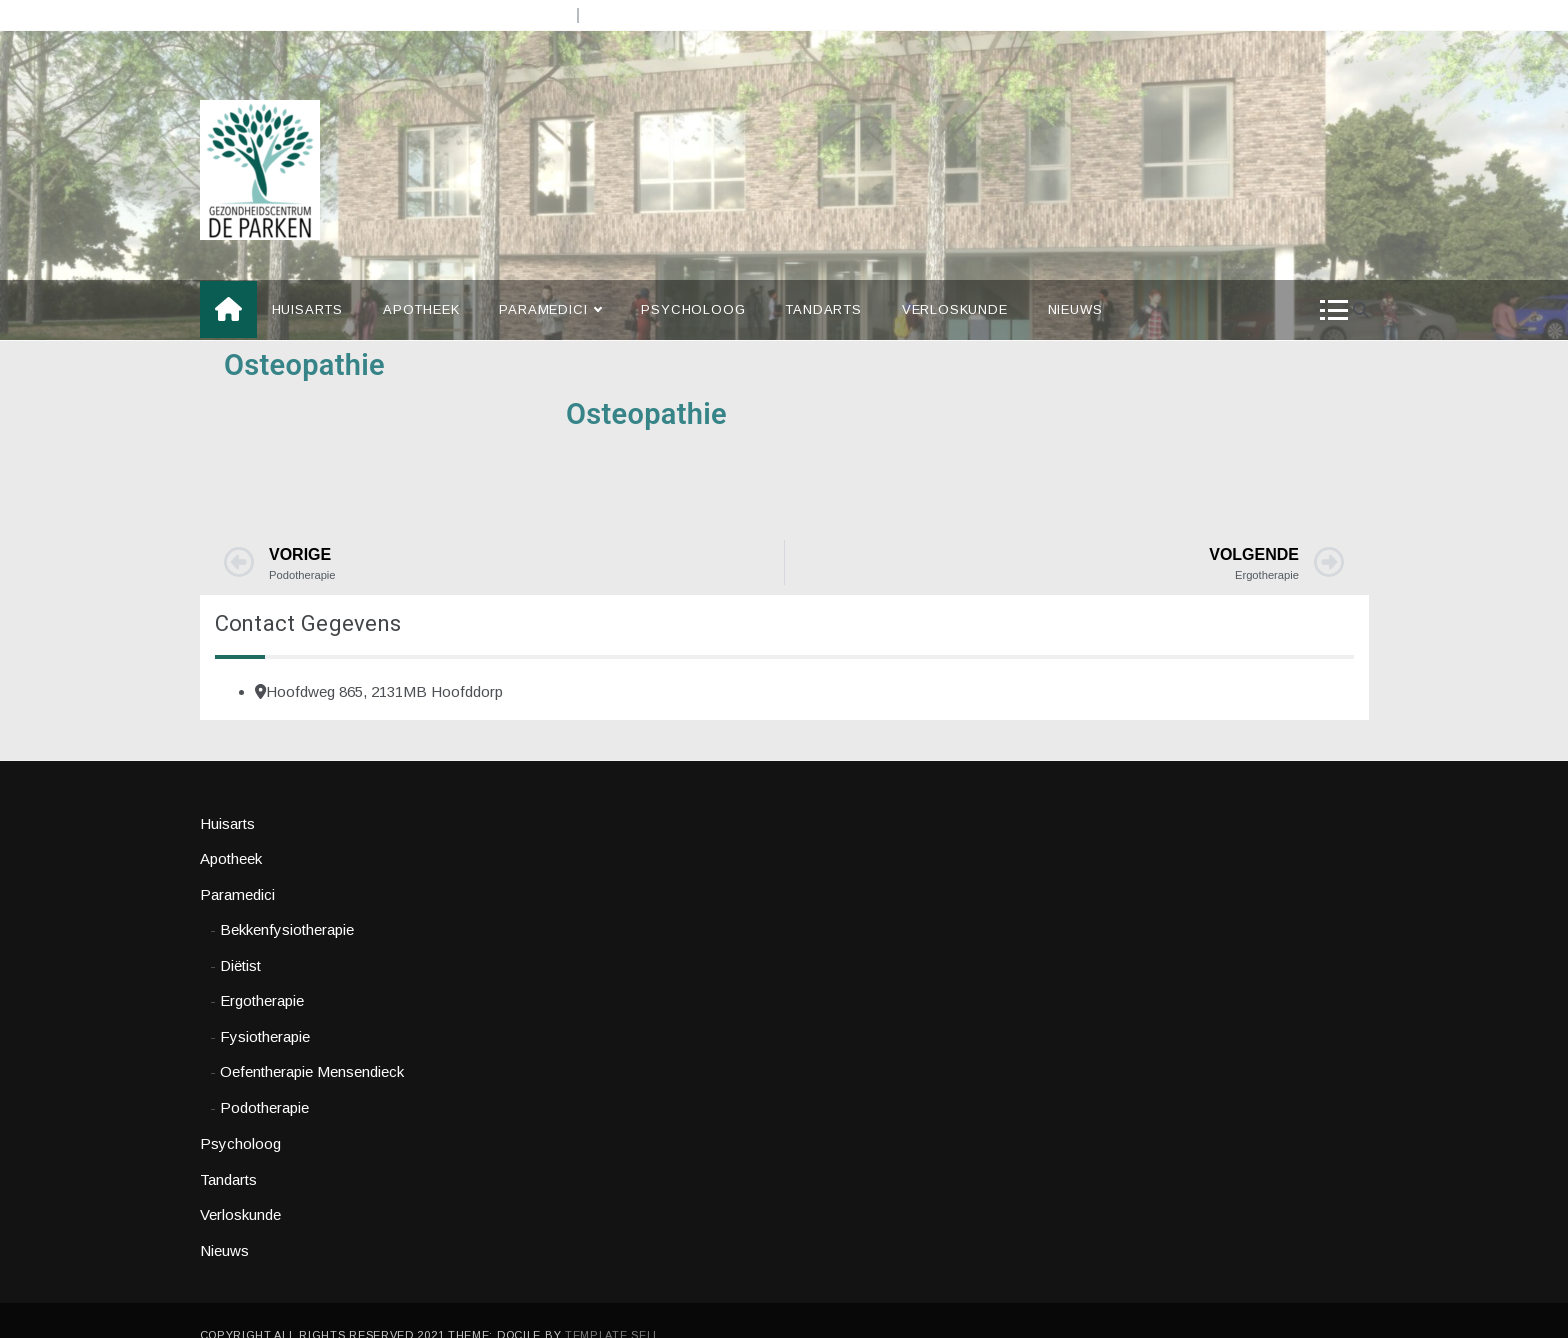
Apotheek (421, 280)
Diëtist (240, 935)
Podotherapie (264, 1077)
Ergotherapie (262, 971)
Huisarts (307, 280)
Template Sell (612, 1306)
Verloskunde (955, 280)
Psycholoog (693, 280)
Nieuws (1075, 280)
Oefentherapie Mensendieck (312, 1042)
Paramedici (550, 281)
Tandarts (823, 280)
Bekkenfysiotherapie (287, 900)
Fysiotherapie (265, 1006)
